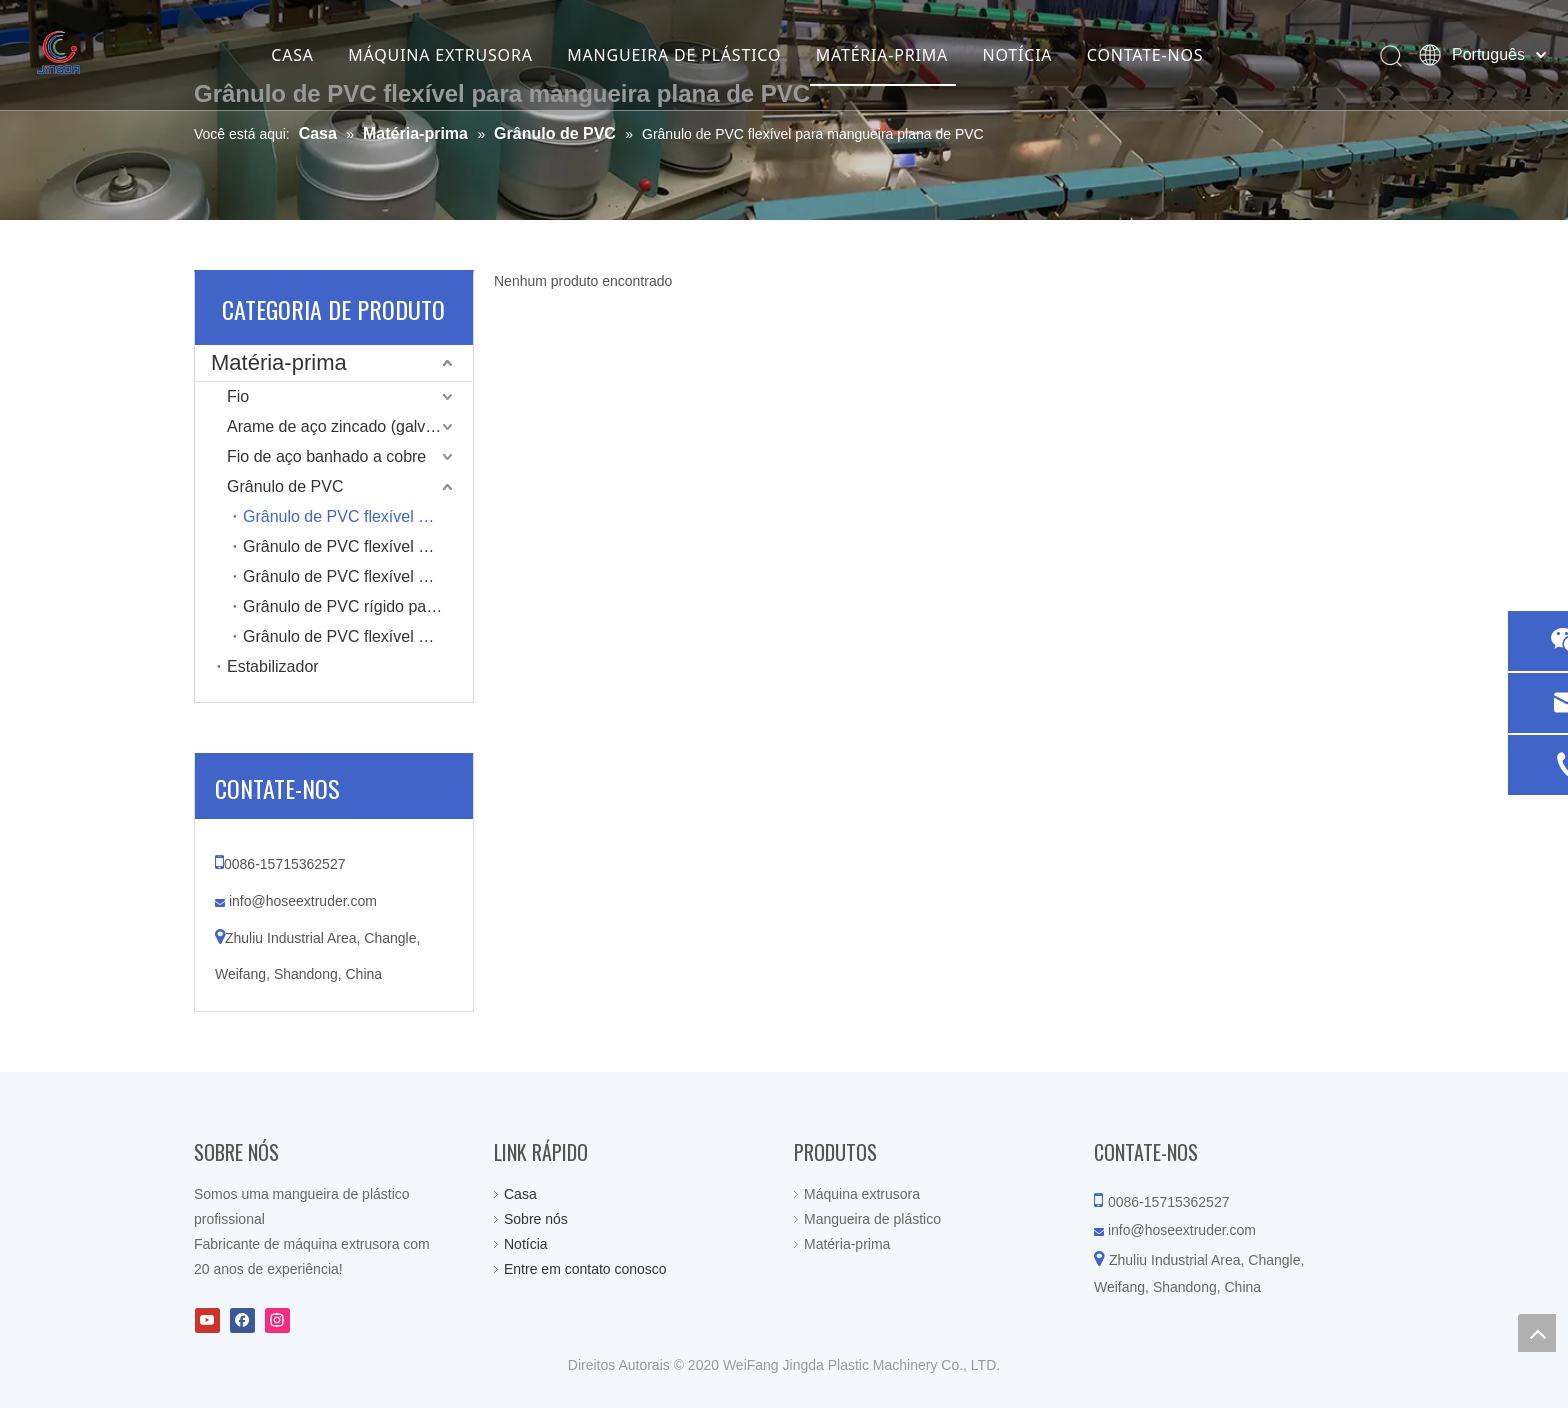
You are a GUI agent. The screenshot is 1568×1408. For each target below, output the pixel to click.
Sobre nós (536, 1219)
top (1537, 1333)
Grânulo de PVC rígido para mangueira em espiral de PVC (358, 606)
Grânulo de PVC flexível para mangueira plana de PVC (358, 516)
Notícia (526, 1244)
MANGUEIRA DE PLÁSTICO (674, 55)
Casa (520, 1194)
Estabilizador (273, 666)
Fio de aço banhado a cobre (326, 456)
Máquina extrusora (862, 1194)
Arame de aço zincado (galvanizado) (350, 426)
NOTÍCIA (1018, 55)
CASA (292, 55)
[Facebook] (242, 1320)
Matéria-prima (279, 362)
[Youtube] (207, 1320)
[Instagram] (277, 1320)
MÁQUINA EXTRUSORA (440, 55)
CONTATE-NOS (1145, 55)
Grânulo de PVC (285, 486)
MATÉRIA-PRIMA (882, 55)
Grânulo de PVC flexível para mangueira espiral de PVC (358, 636)
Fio (238, 396)
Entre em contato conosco (585, 1269)
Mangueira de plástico (872, 1219)
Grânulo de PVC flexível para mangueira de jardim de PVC (358, 546)
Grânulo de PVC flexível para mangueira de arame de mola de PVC (358, 576)
